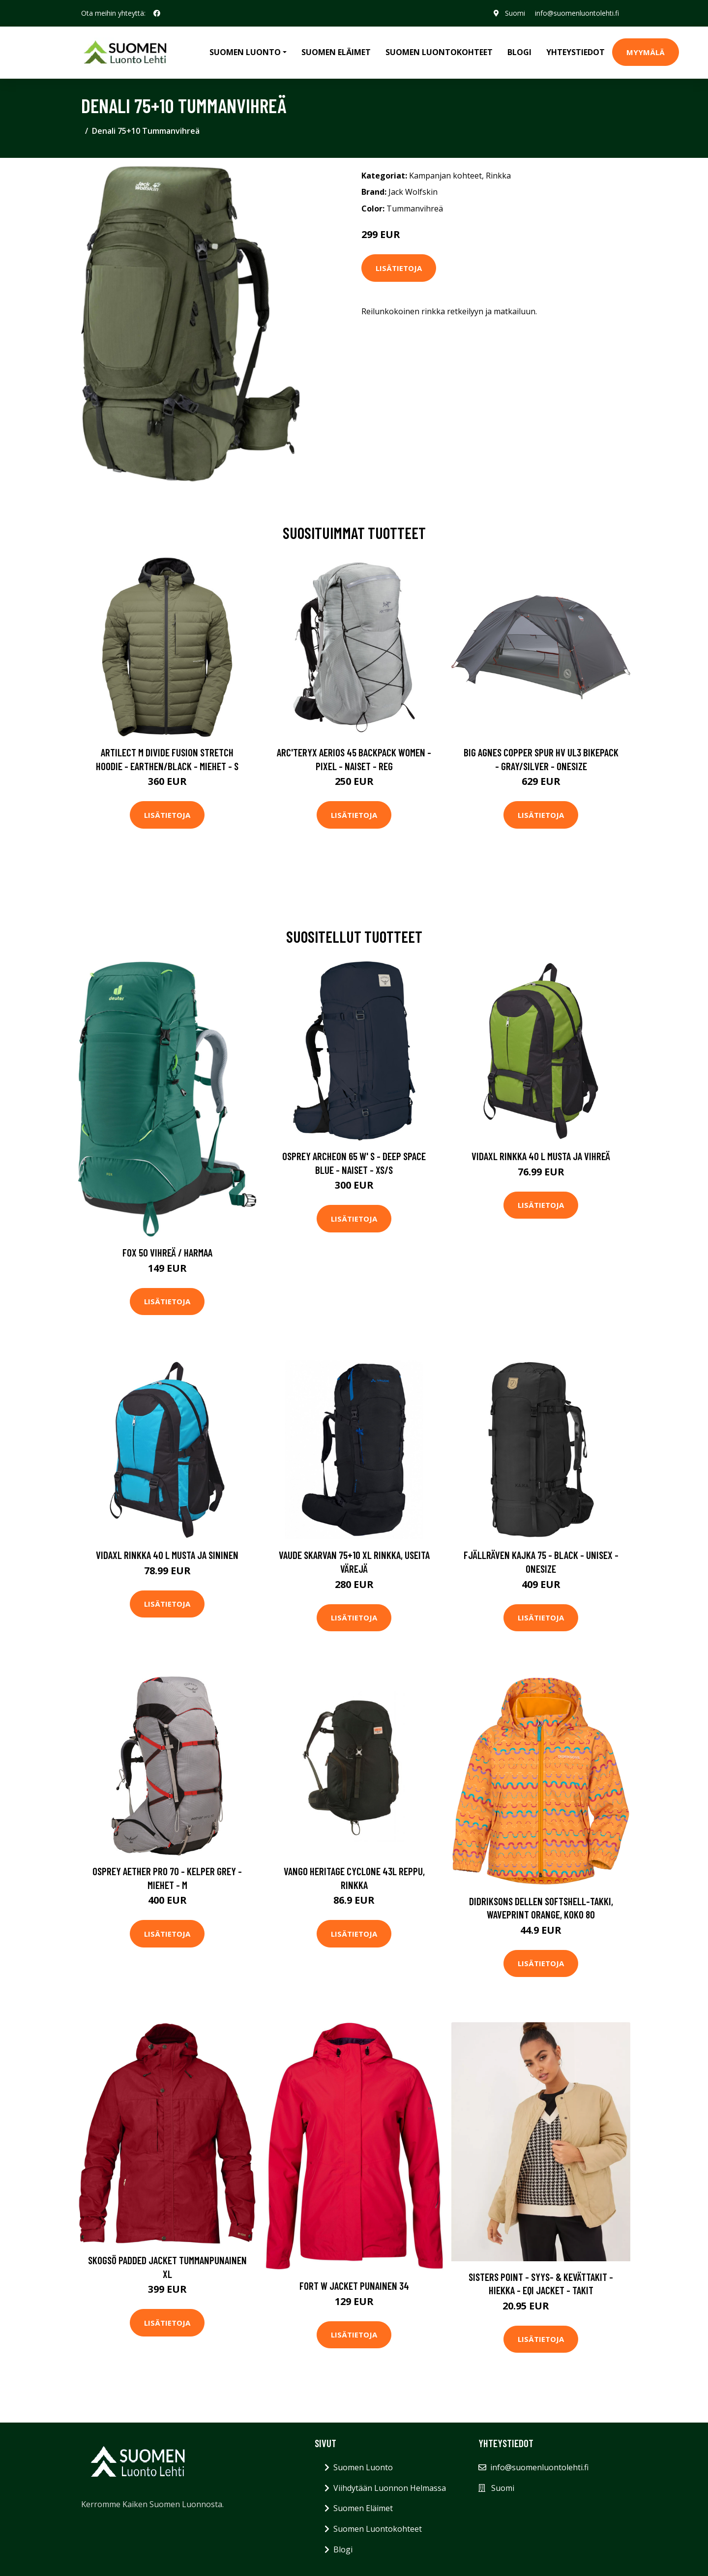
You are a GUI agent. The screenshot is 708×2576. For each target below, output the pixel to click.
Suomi (515, 13)
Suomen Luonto (363, 2467)
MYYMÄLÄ (645, 52)
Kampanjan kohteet (445, 175)
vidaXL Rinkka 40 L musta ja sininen (167, 1555)
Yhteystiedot (575, 52)
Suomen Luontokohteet (439, 52)
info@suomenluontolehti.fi (577, 13)
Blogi (519, 52)
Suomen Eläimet (336, 52)
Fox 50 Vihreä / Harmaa (167, 1252)
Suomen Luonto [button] (245, 52)
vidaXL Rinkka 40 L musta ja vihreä (541, 1156)
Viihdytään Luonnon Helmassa (389, 2488)
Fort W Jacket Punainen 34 (354, 2285)
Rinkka (498, 175)
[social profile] (156, 13)
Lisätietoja (399, 268)
